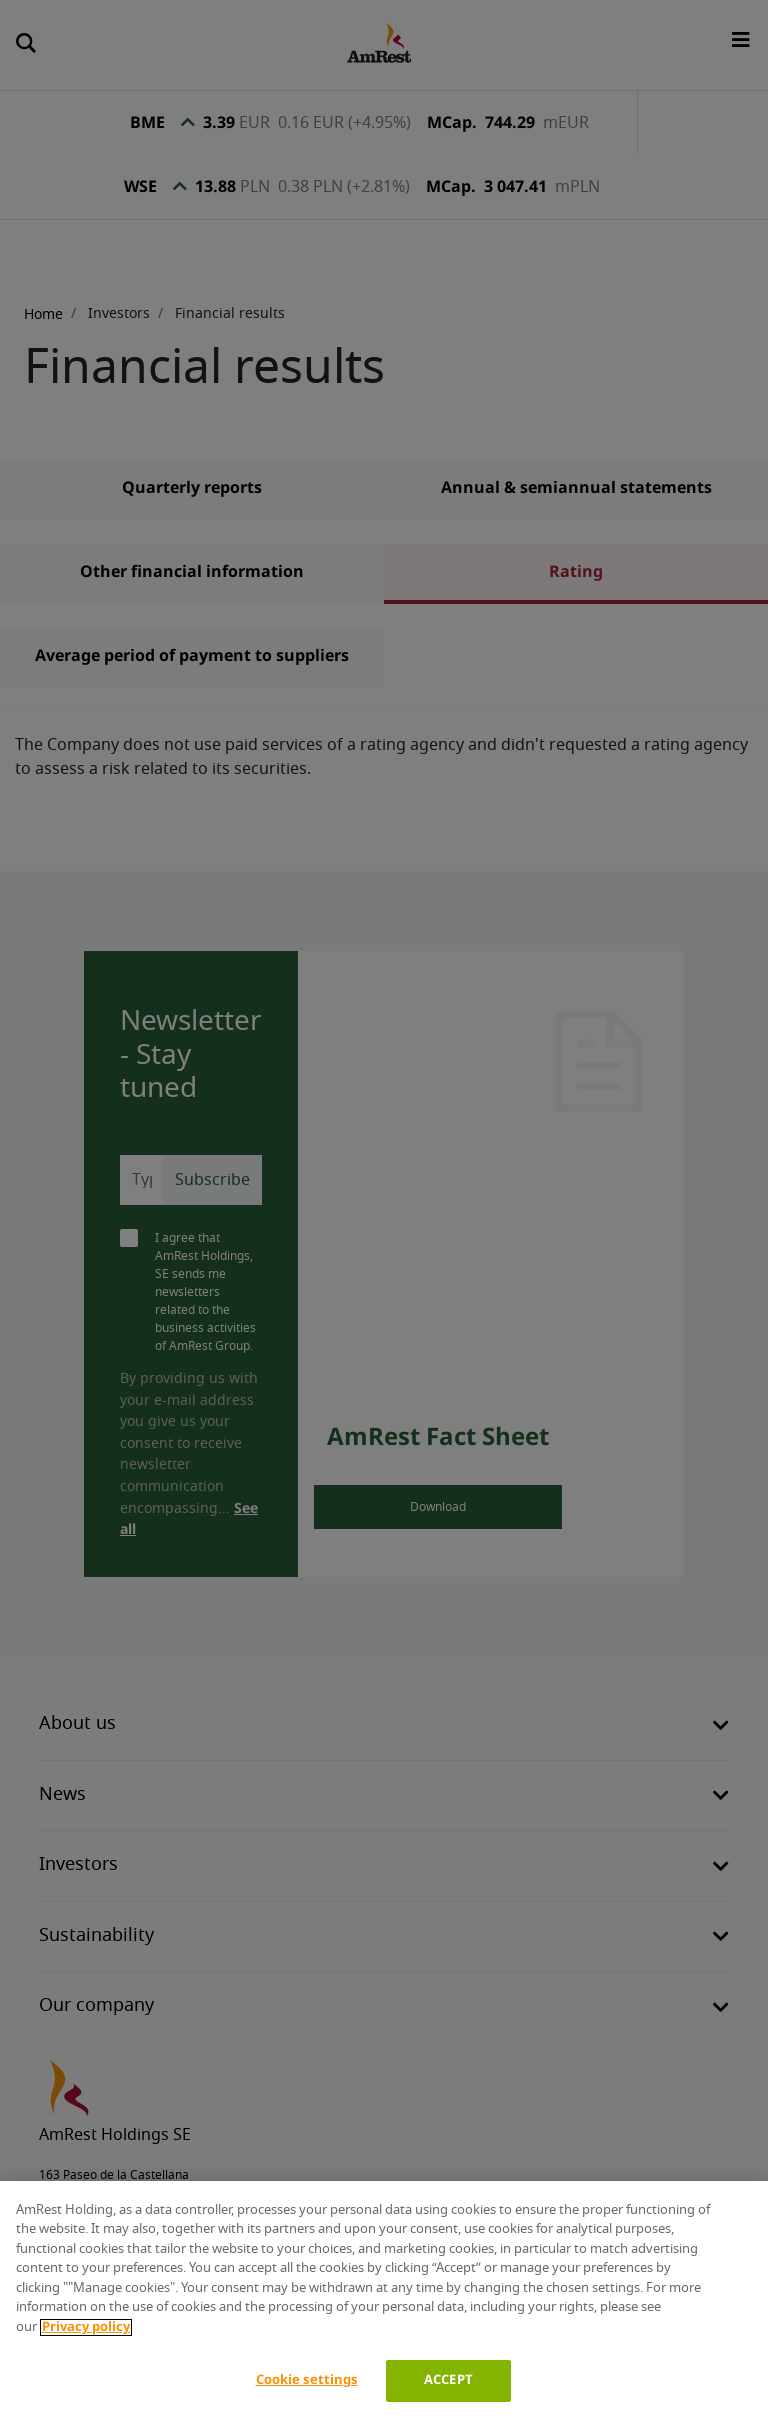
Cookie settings (307, 2380)
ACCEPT (448, 2380)
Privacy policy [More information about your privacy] (86, 2327)
